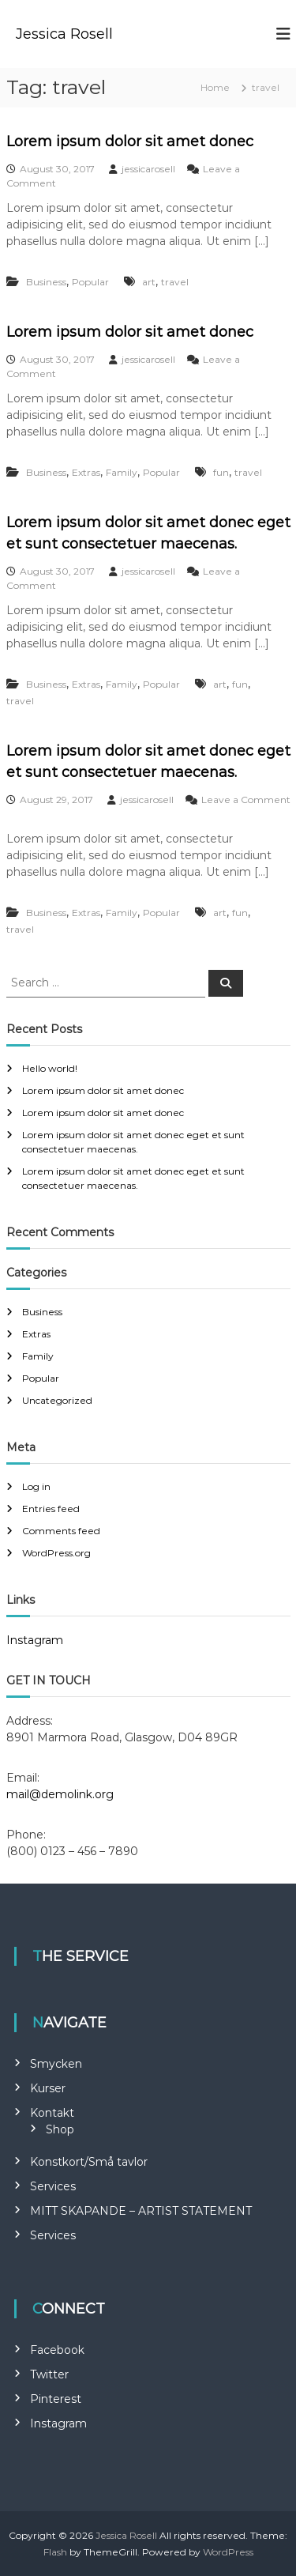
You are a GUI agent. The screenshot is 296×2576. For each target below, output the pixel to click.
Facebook (57, 2350)
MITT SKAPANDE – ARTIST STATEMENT (141, 2211)
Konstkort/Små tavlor (89, 2162)
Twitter (49, 2374)
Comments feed (61, 1531)
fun (221, 472)
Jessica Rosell (64, 34)
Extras (86, 472)
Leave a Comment (245, 799)
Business (46, 282)
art (148, 282)
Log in (36, 1486)
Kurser (48, 2088)
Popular (90, 282)
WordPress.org (56, 1553)
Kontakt (52, 2113)
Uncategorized (57, 1400)
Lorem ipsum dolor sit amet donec (129, 141)
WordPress (228, 2552)
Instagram (34, 1640)
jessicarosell (148, 169)
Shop (60, 2129)
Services (53, 2186)
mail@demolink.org (60, 1794)
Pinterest (55, 2399)
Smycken (56, 2064)
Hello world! (49, 1068)
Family (121, 472)
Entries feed (51, 1508)
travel (175, 282)
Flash (55, 2552)
